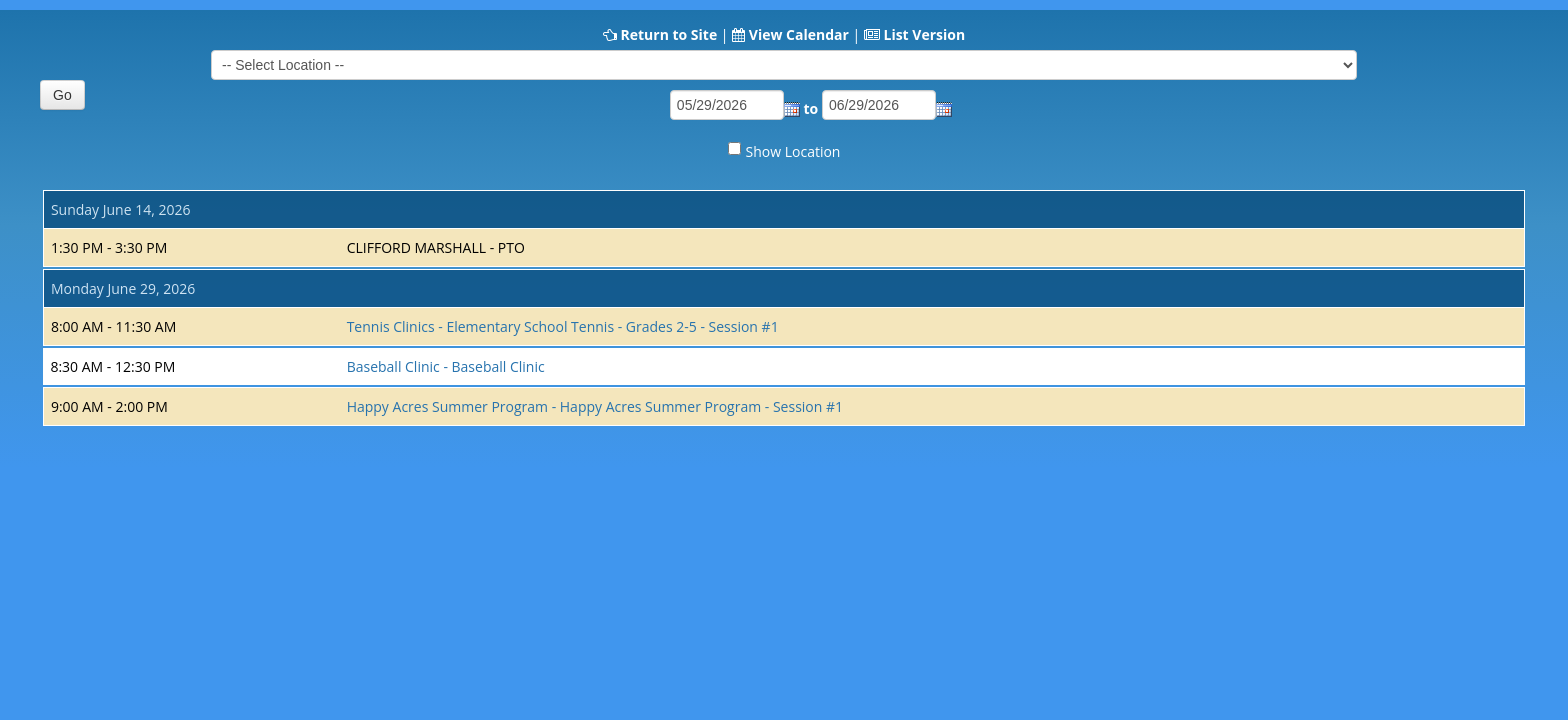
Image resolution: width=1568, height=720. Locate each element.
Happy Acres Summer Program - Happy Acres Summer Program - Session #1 (595, 406)
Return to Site (668, 34)
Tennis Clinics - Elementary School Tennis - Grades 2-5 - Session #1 (563, 326)
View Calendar (799, 34)
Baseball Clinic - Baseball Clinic (446, 366)
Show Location (793, 151)
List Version (924, 34)
